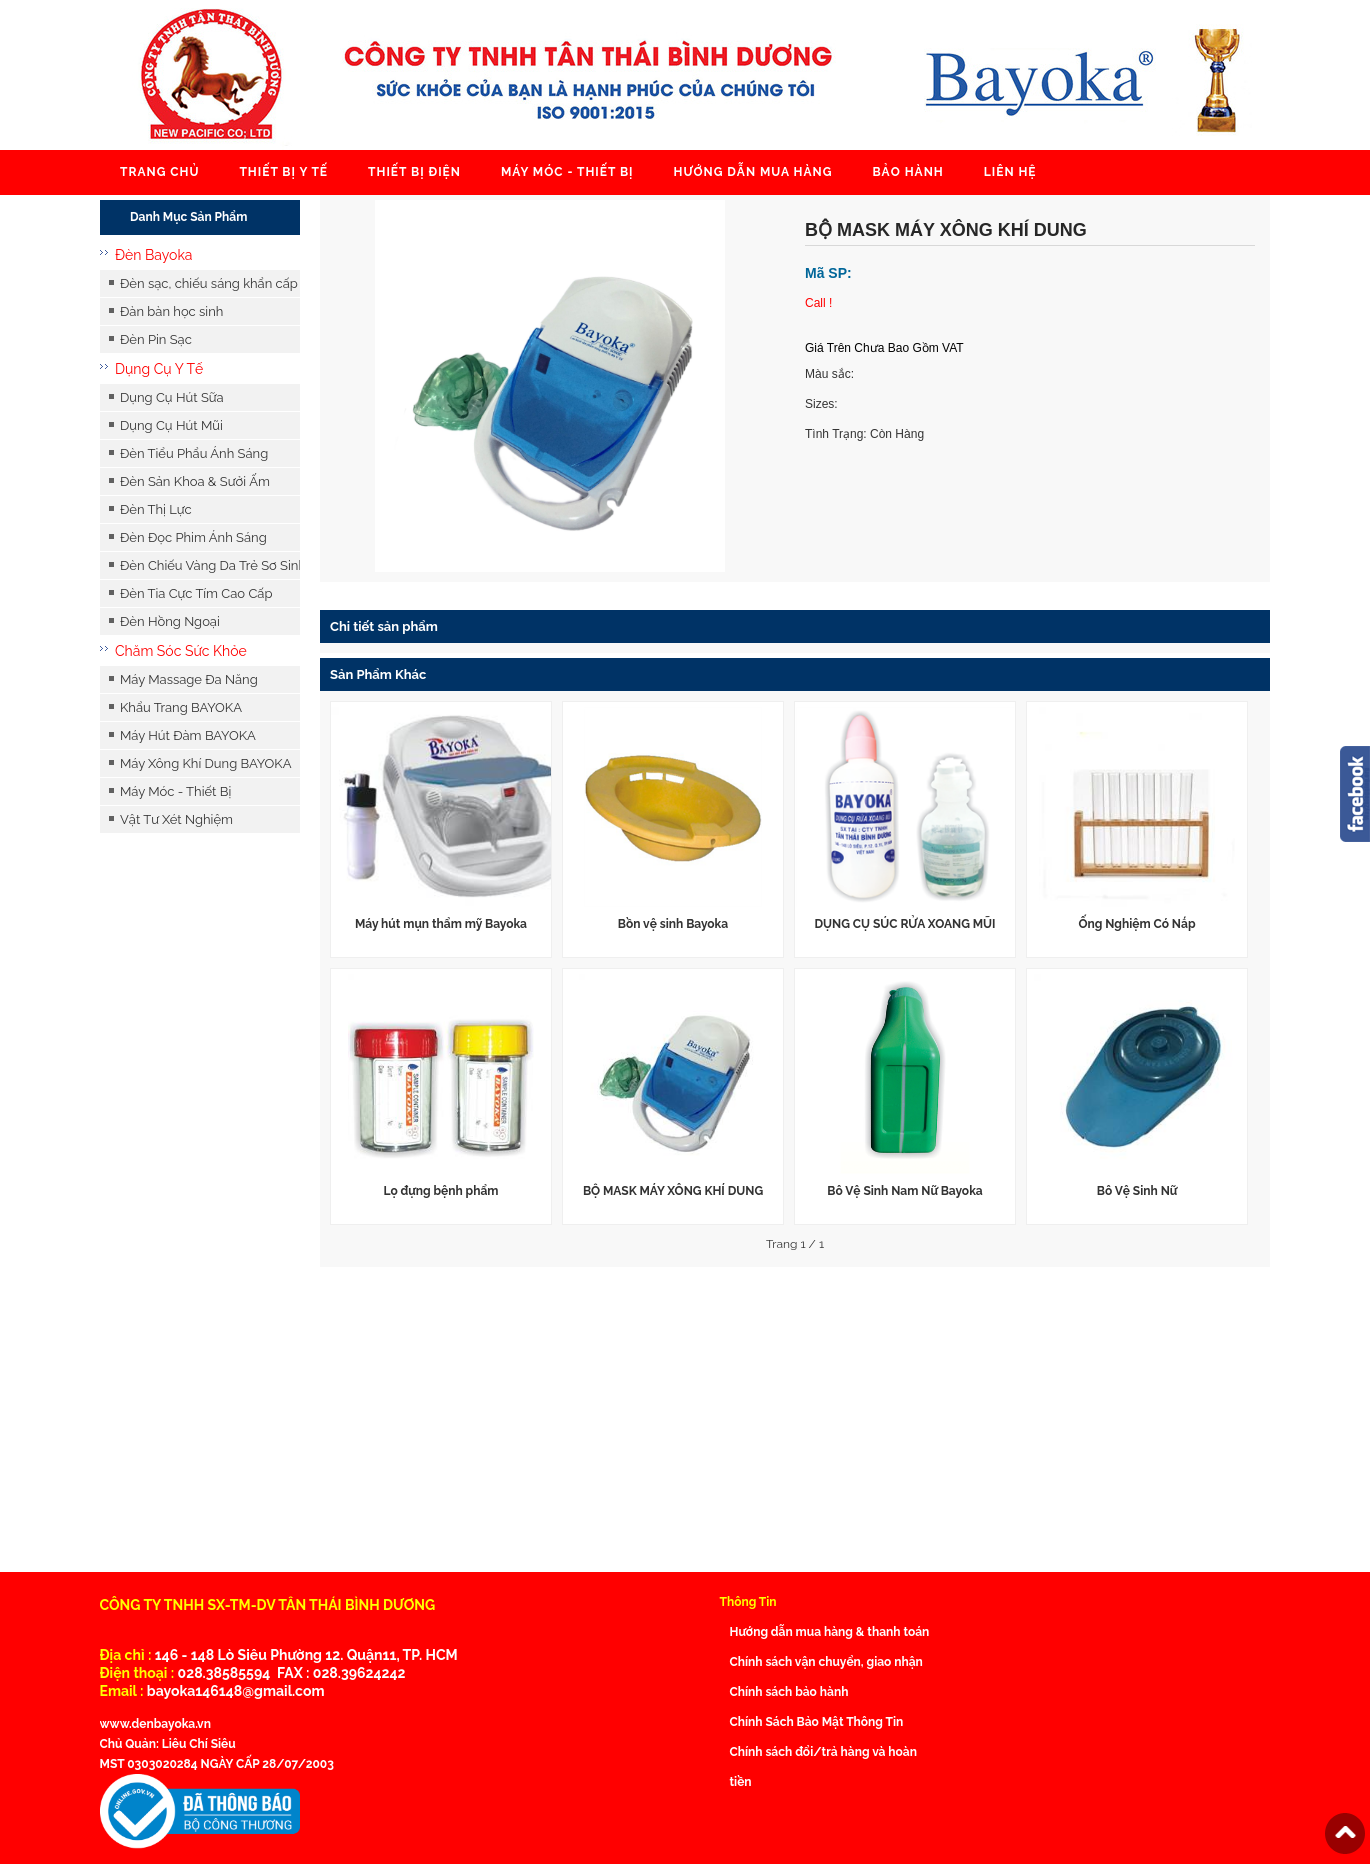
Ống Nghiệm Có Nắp (1136, 924)
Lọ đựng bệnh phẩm (440, 1191)
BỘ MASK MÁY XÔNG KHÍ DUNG (673, 1191)
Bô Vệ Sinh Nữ (1137, 1191)
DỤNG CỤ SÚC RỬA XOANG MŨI (904, 924)
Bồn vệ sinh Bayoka (673, 924)
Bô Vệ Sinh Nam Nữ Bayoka (904, 1191)
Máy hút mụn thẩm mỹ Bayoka (441, 924)
